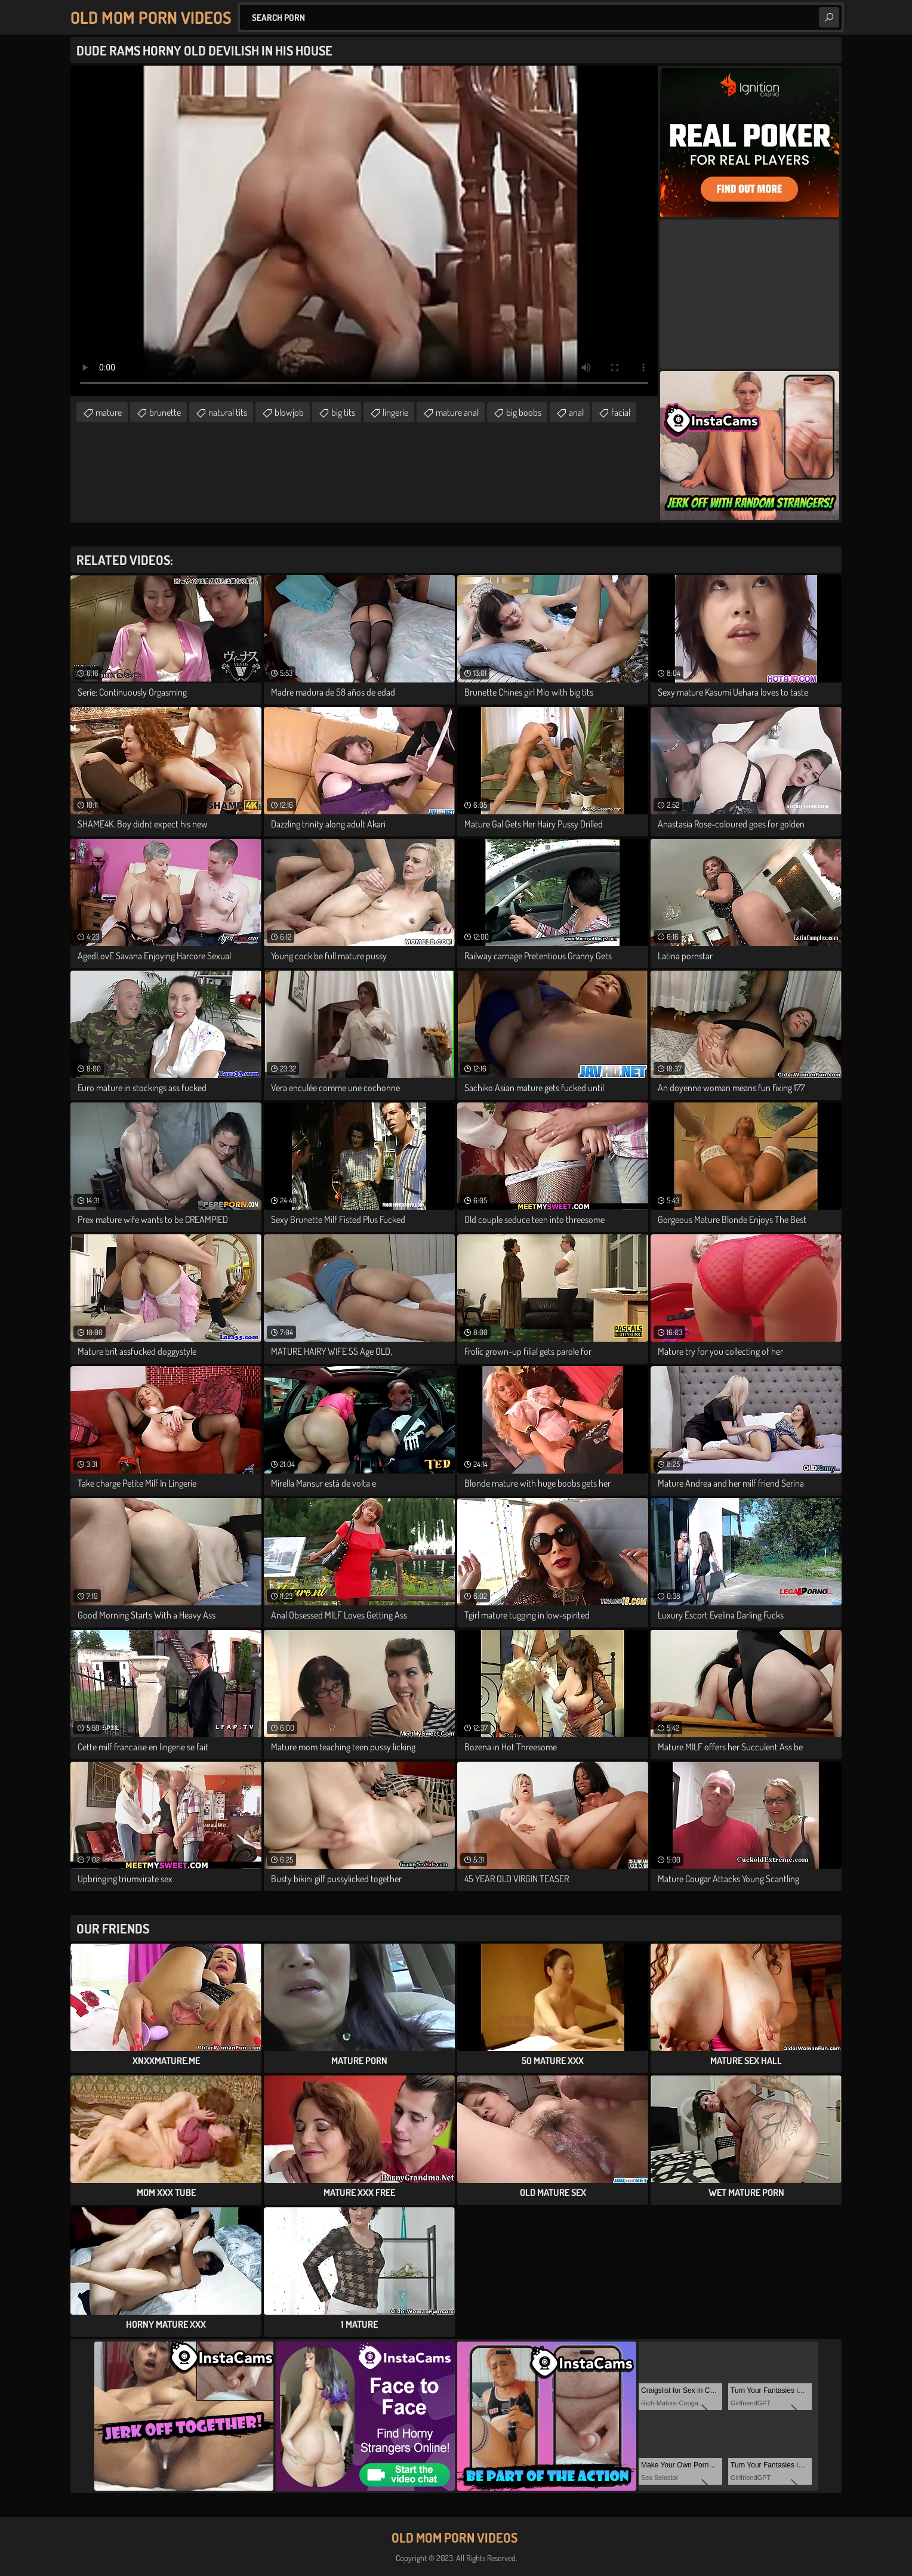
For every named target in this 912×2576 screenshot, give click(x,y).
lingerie (395, 412)
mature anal (457, 412)
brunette (165, 412)
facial (620, 412)
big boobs (523, 412)
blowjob (289, 412)
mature (108, 412)
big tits (343, 412)
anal (576, 412)
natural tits (227, 412)
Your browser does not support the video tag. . (364, 231)
